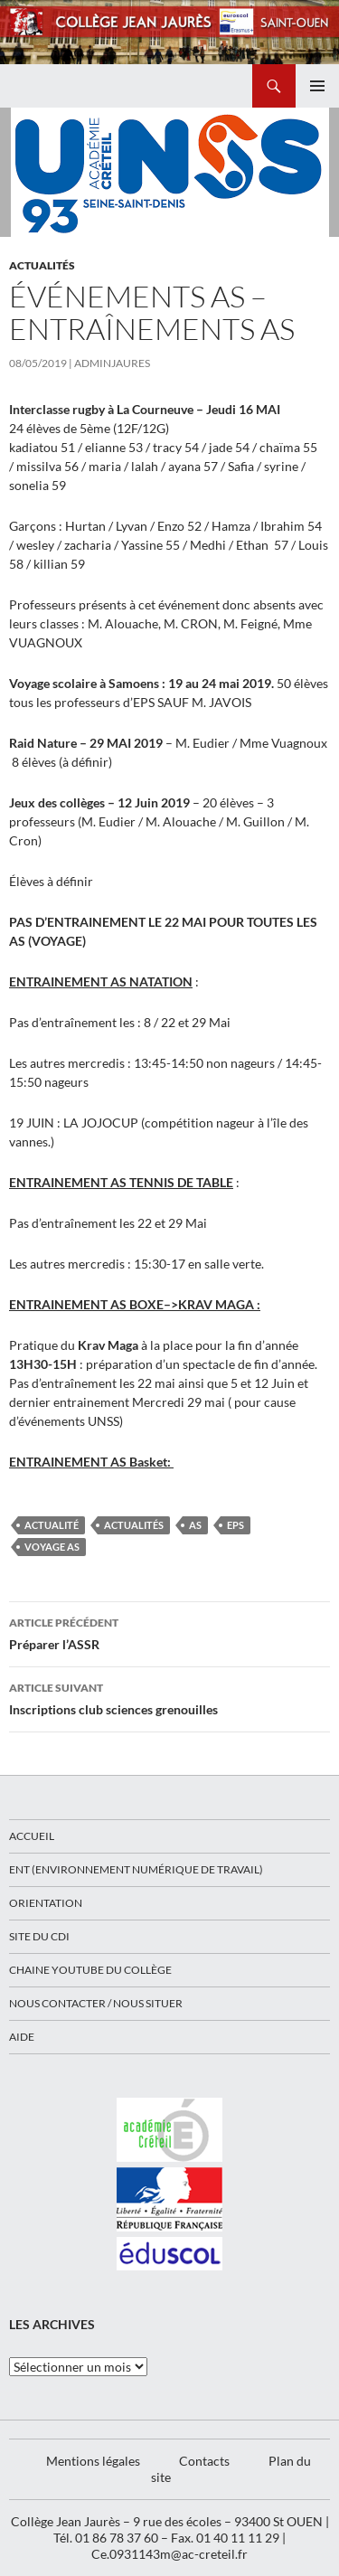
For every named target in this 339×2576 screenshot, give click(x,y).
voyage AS (52, 1546)
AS (195, 1525)
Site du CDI (39, 1936)
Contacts (204, 2460)
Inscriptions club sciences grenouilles (169, 1697)
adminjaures (112, 363)
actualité (51, 1525)
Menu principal (317, 86)
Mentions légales (93, 2460)
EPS (235, 1525)
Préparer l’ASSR (169, 1632)
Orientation (45, 1903)
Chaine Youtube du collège (90, 1970)
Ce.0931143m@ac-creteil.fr (169, 2554)
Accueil (31, 1836)
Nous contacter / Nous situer (96, 2003)
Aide (21, 2036)
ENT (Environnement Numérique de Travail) (136, 1869)
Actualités (42, 265)
